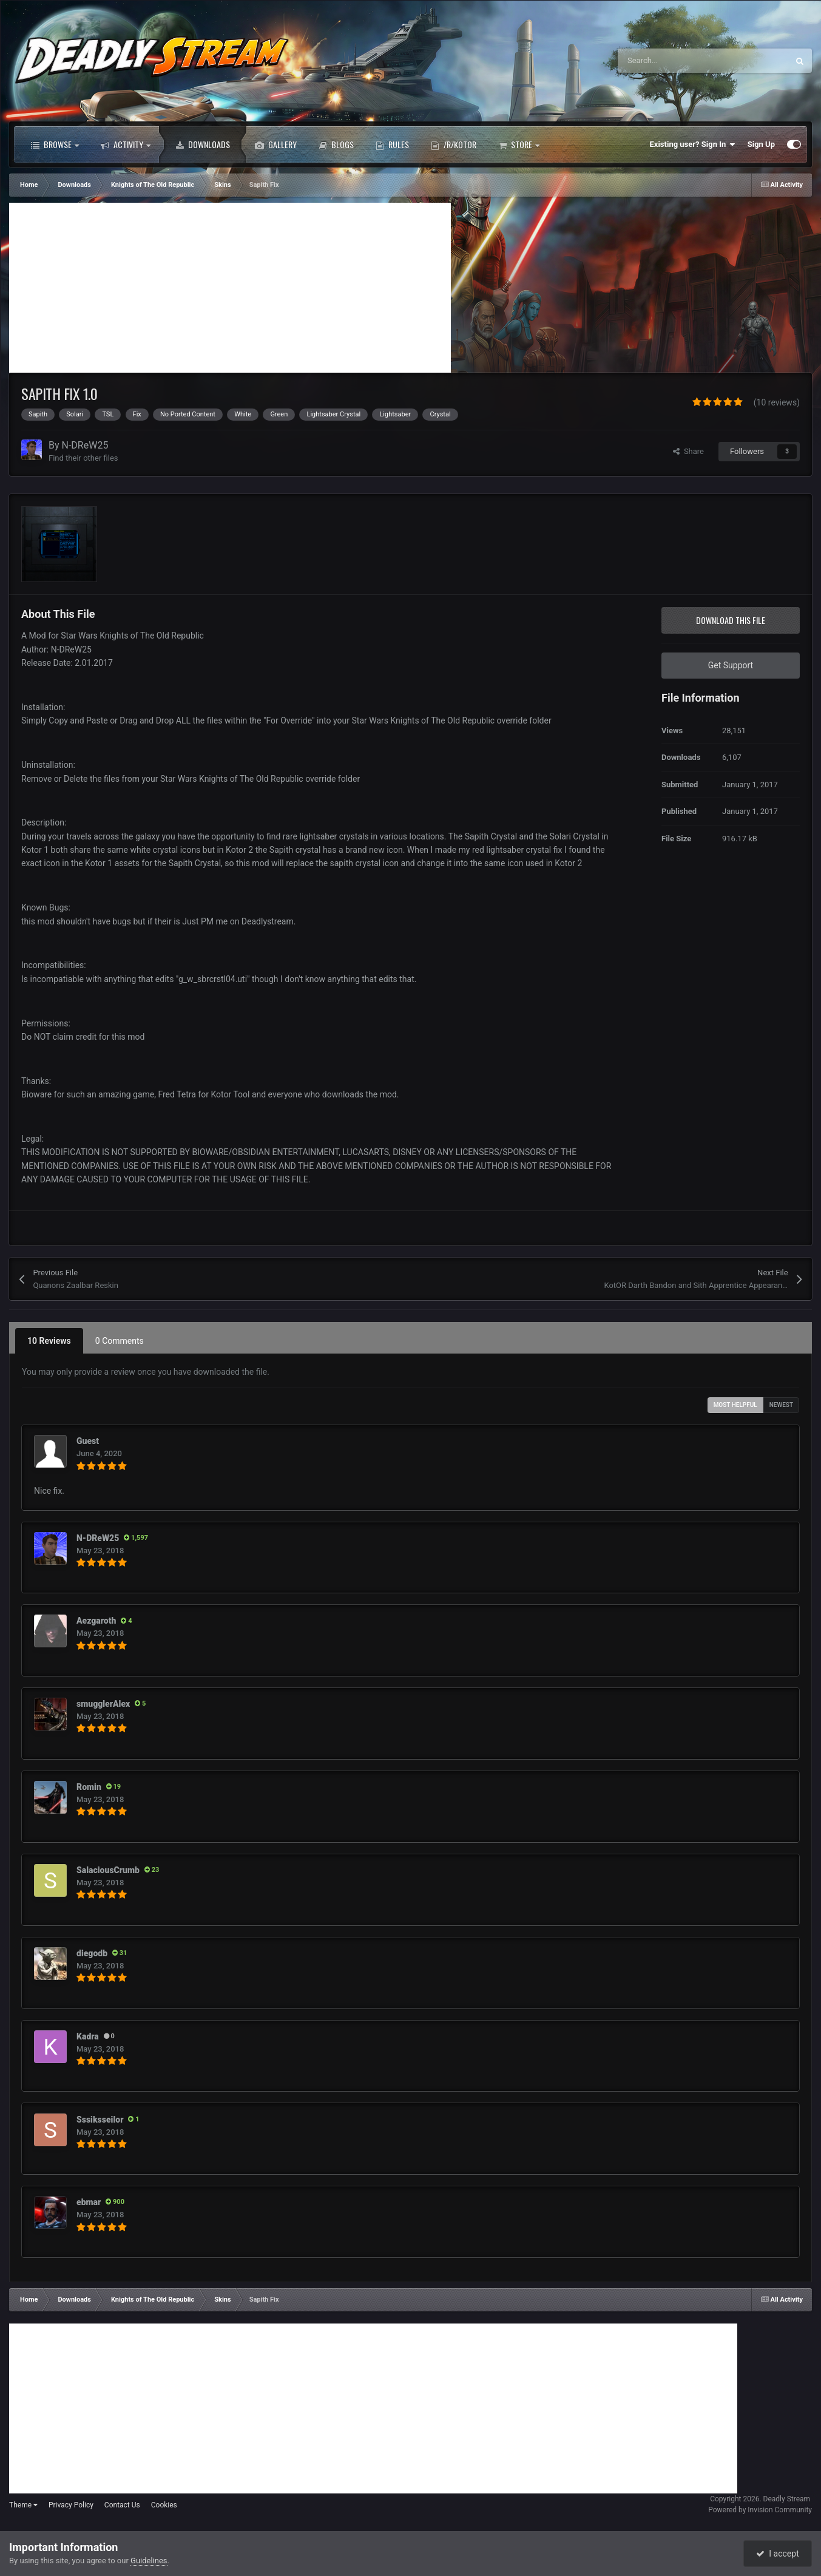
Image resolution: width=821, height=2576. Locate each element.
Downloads (202, 144)
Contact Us (122, 2505)
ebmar (88, 2202)
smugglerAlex (103, 1704)
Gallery (276, 144)
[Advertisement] (230, 288)
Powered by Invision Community (760, 2510)
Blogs (336, 144)
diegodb (91, 1953)
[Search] (677, 61)
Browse (55, 144)
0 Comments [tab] (119, 1341)
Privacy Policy (71, 2505)
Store (518, 144)
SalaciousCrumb (108, 1870)
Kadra (87, 2036)
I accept (777, 2553)
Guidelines (148, 2560)
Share (688, 451)
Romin (88, 1787)
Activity (125, 144)
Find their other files (83, 458)
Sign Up (761, 144)
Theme (23, 2505)
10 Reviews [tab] (49, 1341)
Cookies (164, 2505)
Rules (392, 144)
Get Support (730, 665)
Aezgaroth (96, 1620)
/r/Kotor (453, 144)
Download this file (730, 620)
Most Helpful (735, 1405)
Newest (781, 1405)
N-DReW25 (85, 445)
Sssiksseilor (99, 2119)
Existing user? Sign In (692, 144)
